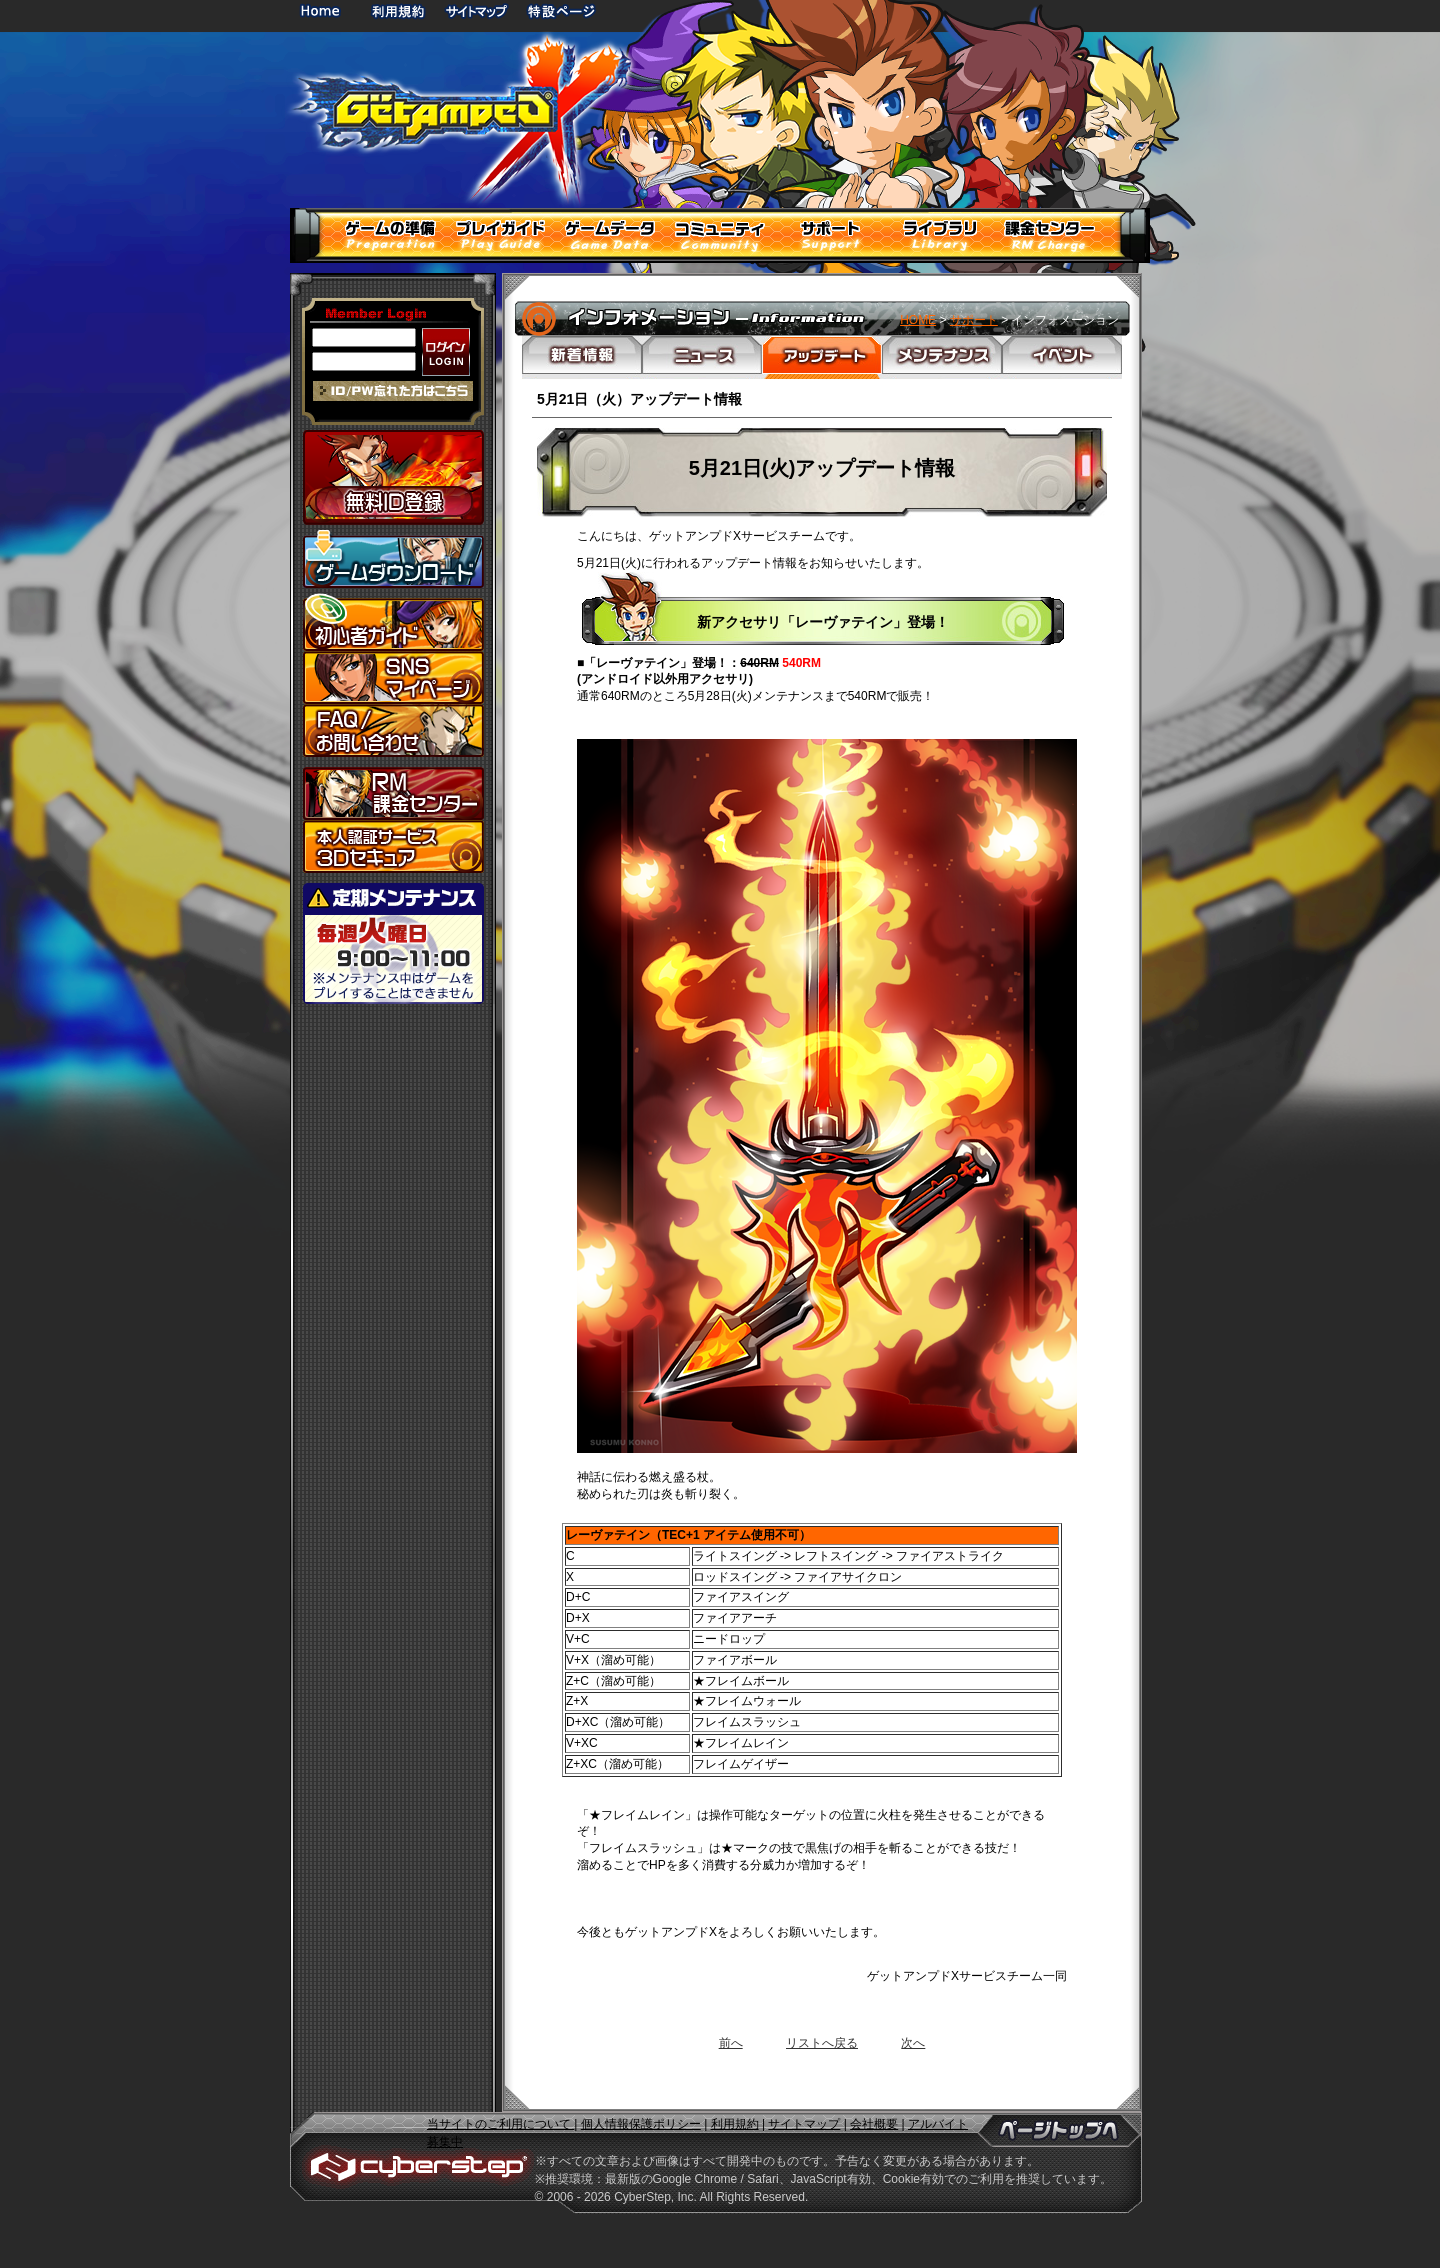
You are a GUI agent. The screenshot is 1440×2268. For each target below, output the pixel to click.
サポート (974, 320)
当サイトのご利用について (500, 2124)
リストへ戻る (822, 2043)
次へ (913, 2043)
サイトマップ (476, 10)
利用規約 (400, 10)
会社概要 (874, 2124)
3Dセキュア (393, 846)
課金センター (393, 793)
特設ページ (562, 10)
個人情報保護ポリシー (641, 2124)
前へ (731, 2043)
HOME (324, 10)
